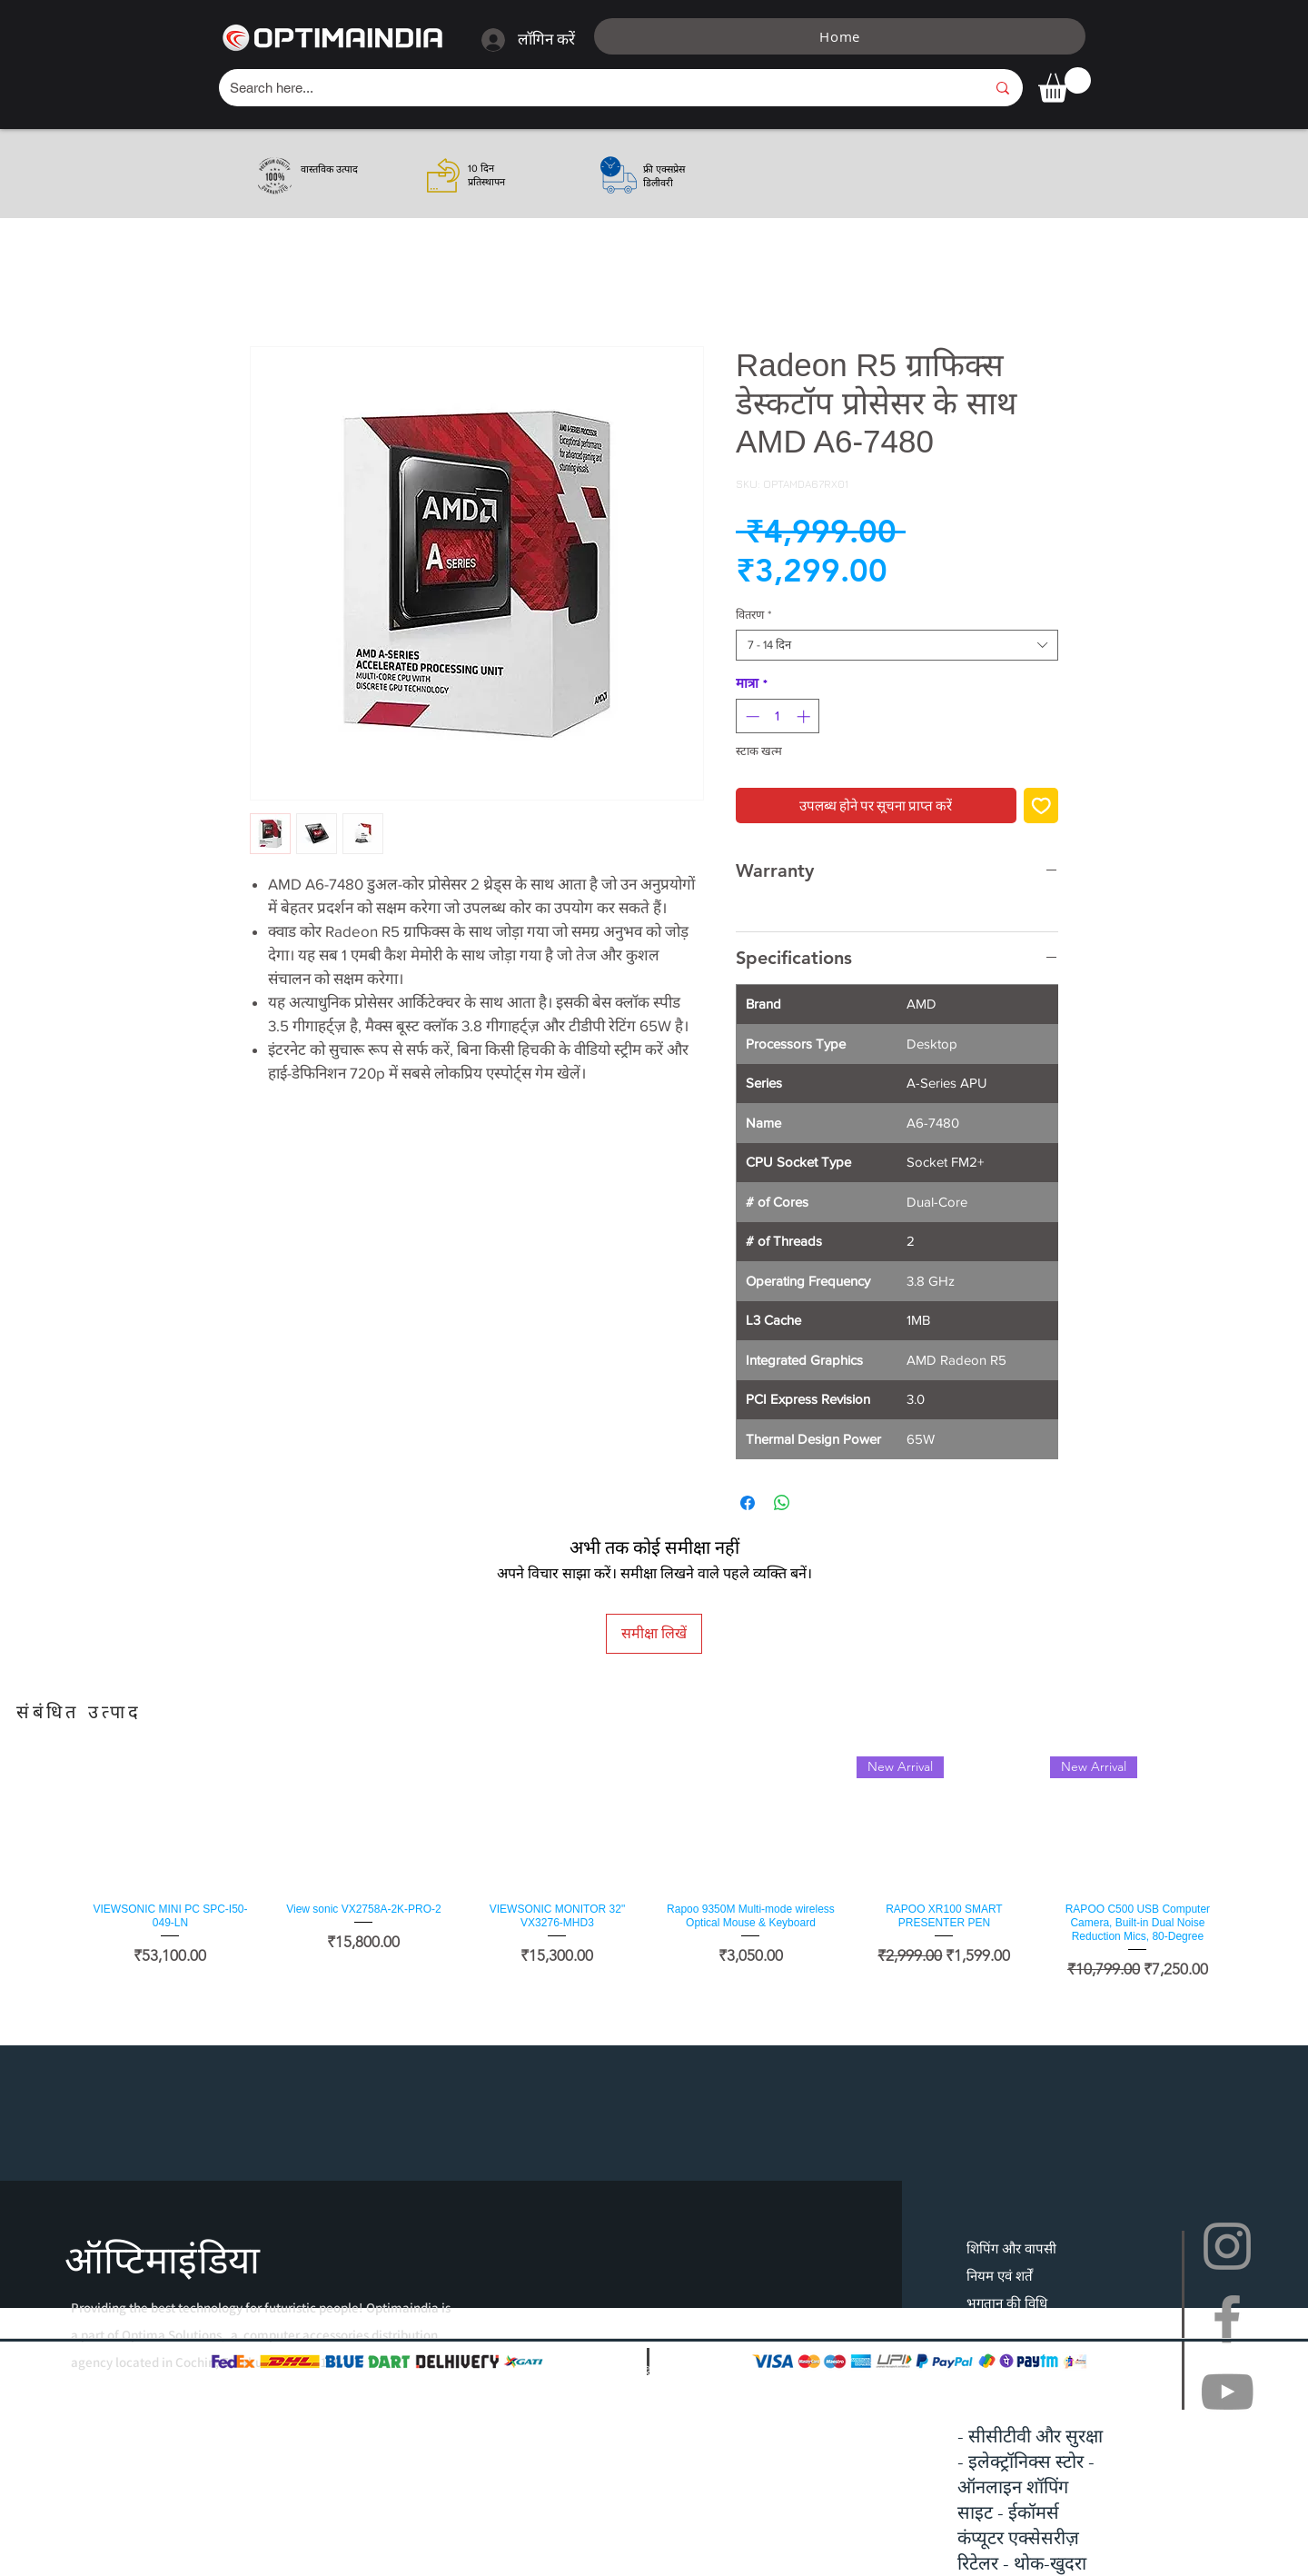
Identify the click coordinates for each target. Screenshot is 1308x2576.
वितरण (753, 615)
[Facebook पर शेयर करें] (747, 1503)
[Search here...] (594, 87)
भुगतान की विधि (1006, 2303)
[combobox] (897, 645)
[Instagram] (1227, 2246)
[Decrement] (750, 716)
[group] (654, 1868)
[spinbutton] (778, 716)
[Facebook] (1227, 2319)
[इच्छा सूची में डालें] (1041, 805)
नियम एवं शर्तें (999, 2275)
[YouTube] (1227, 2391)
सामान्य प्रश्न (995, 2330)
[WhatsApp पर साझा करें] (782, 1503)
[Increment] (805, 716)
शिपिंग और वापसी (1011, 2248)
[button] (1064, 85)
